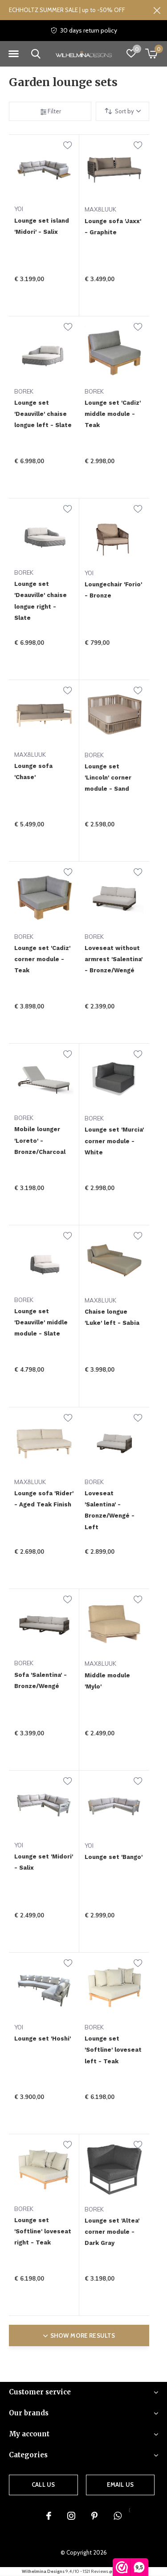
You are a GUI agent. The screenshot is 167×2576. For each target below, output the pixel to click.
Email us (120, 2484)
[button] (13, 54)
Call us (43, 2484)
